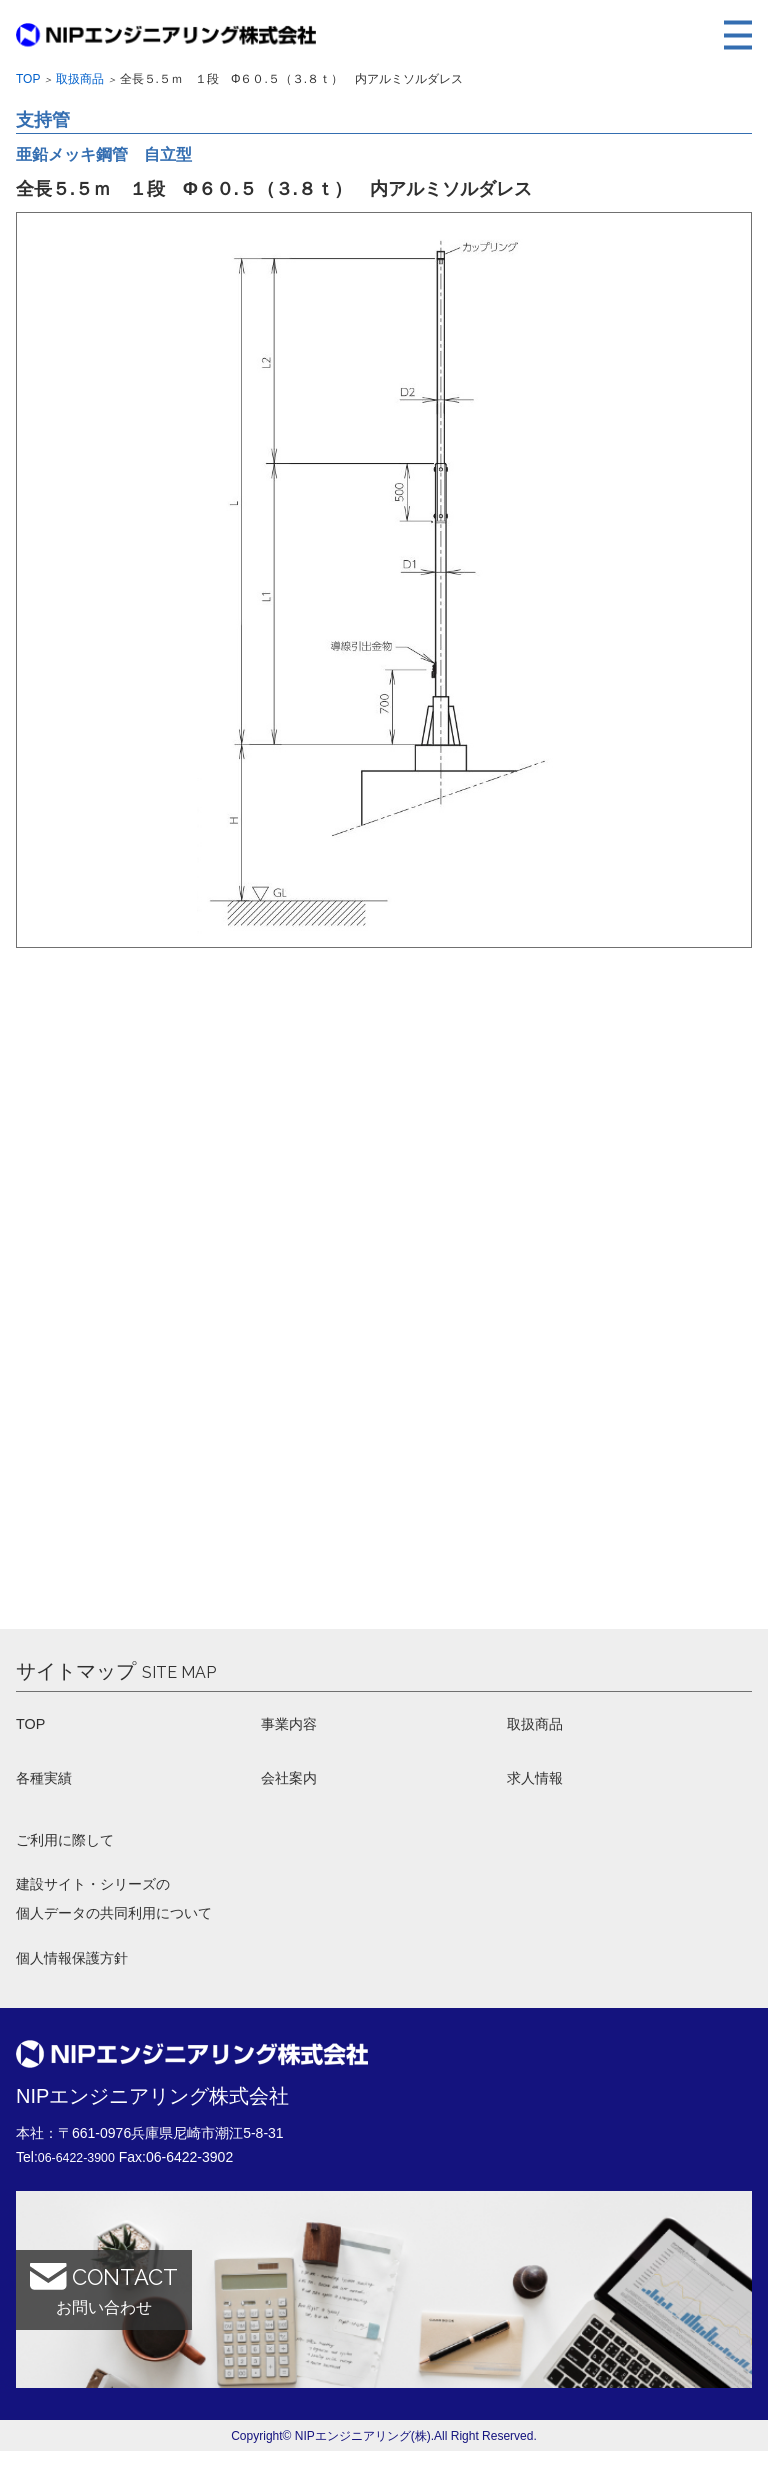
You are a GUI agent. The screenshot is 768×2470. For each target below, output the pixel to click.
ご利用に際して (72, 1847)
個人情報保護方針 (80, 1975)
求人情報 (539, 1782)
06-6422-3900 (81, 2176)
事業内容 (293, 1725)
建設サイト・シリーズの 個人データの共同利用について (128, 1911)
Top (28, 79)
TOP (32, 1725)
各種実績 (48, 1782)
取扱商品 (80, 79)
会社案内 (293, 1782)
